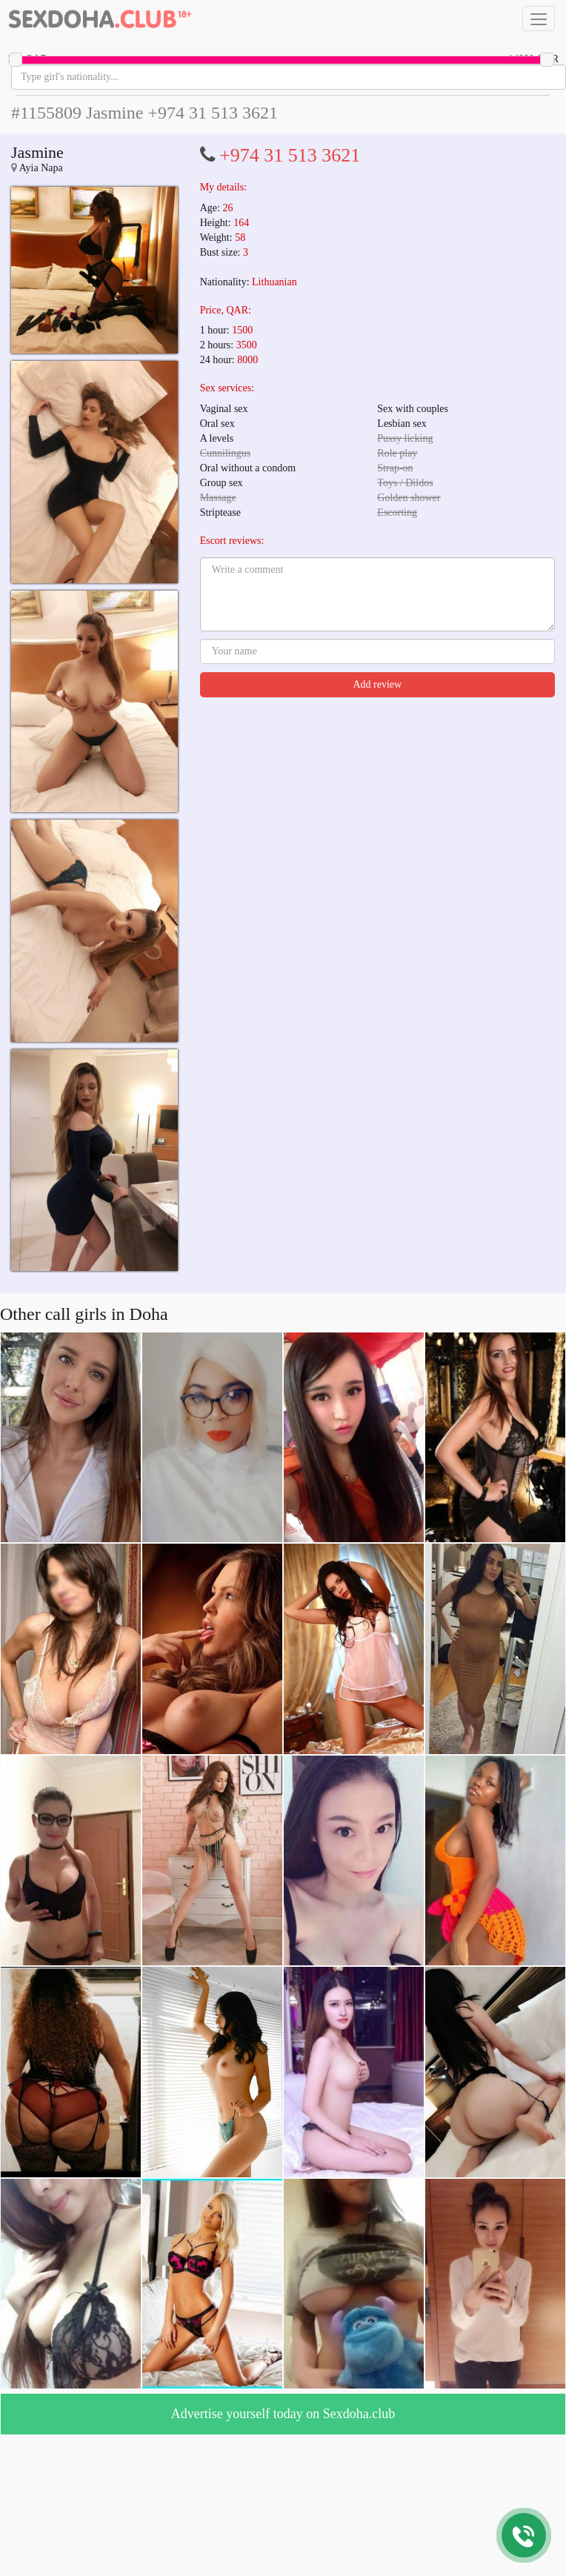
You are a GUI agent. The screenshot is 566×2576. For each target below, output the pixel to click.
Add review (377, 684)
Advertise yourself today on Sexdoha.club (283, 2413)
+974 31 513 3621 (289, 155)
